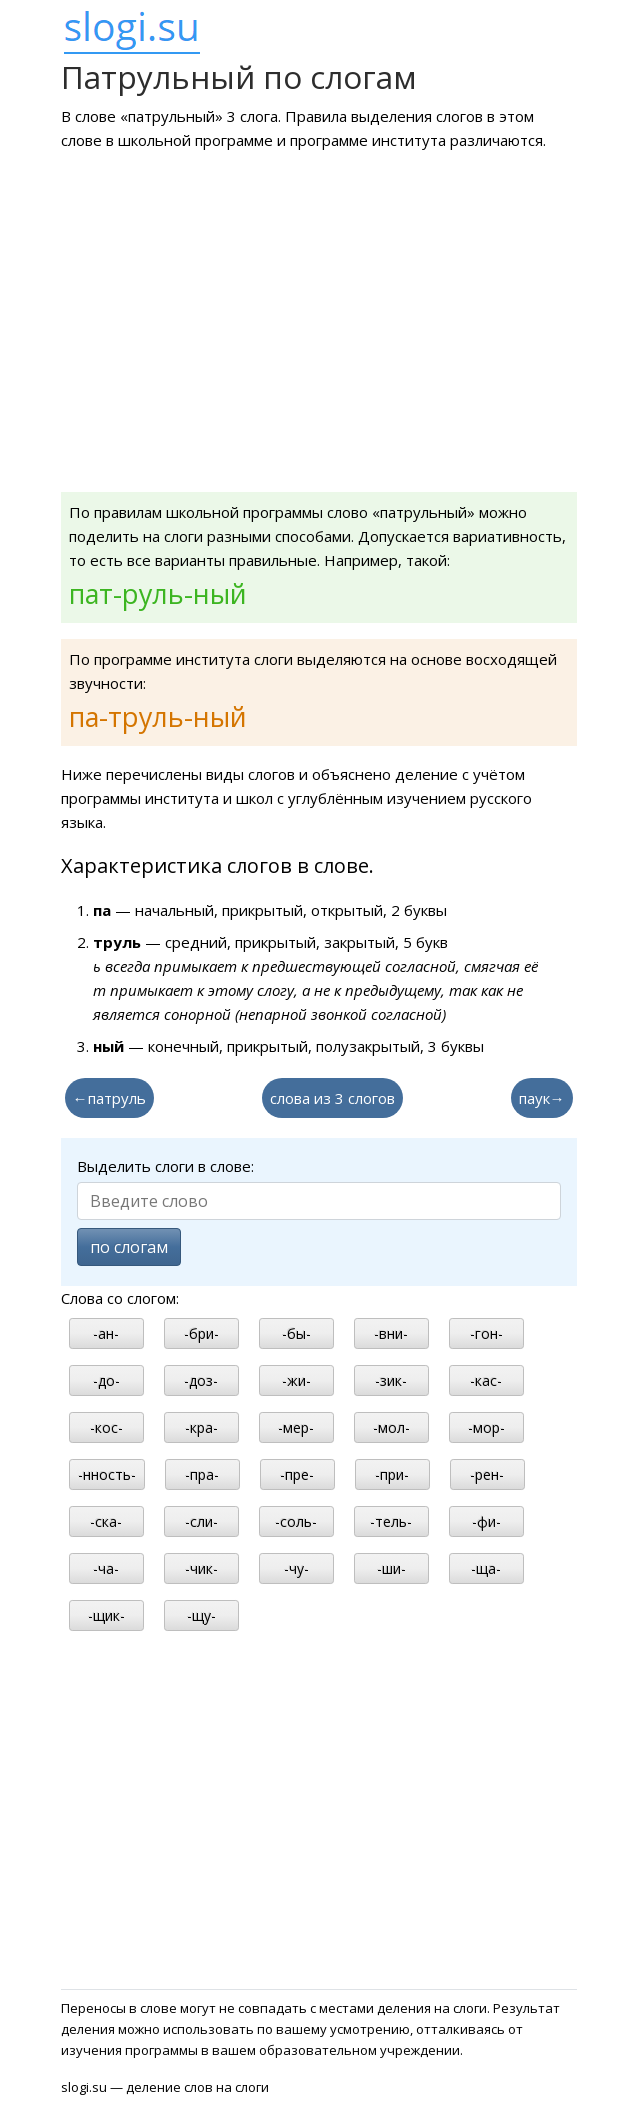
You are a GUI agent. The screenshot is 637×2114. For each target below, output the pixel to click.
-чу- (296, 1568)
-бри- (201, 1333)
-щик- (106, 1615)
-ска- (106, 1521)
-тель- (391, 1521)
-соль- (296, 1521)
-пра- (202, 1474)
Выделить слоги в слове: (165, 1166)
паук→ (542, 1098)
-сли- (201, 1521)
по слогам (129, 1247)
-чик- (201, 1568)
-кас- (486, 1380)
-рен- (487, 1474)
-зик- (391, 1380)
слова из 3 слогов (332, 1098)
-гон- (486, 1333)
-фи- (486, 1521)
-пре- (297, 1474)
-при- (392, 1474)
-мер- (296, 1427)
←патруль (109, 1098)
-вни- (391, 1333)
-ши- (391, 1568)
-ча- (106, 1568)
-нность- (107, 1474)
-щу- (201, 1615)
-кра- (201, 1427)
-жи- (296, 1380)
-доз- (201, 1380)
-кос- (106, 1427)
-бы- (296, 1333)
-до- (106, 1380)
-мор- (486, 1427)
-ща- (486, 1568)
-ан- (106, 1333)
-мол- (391, 1427)
